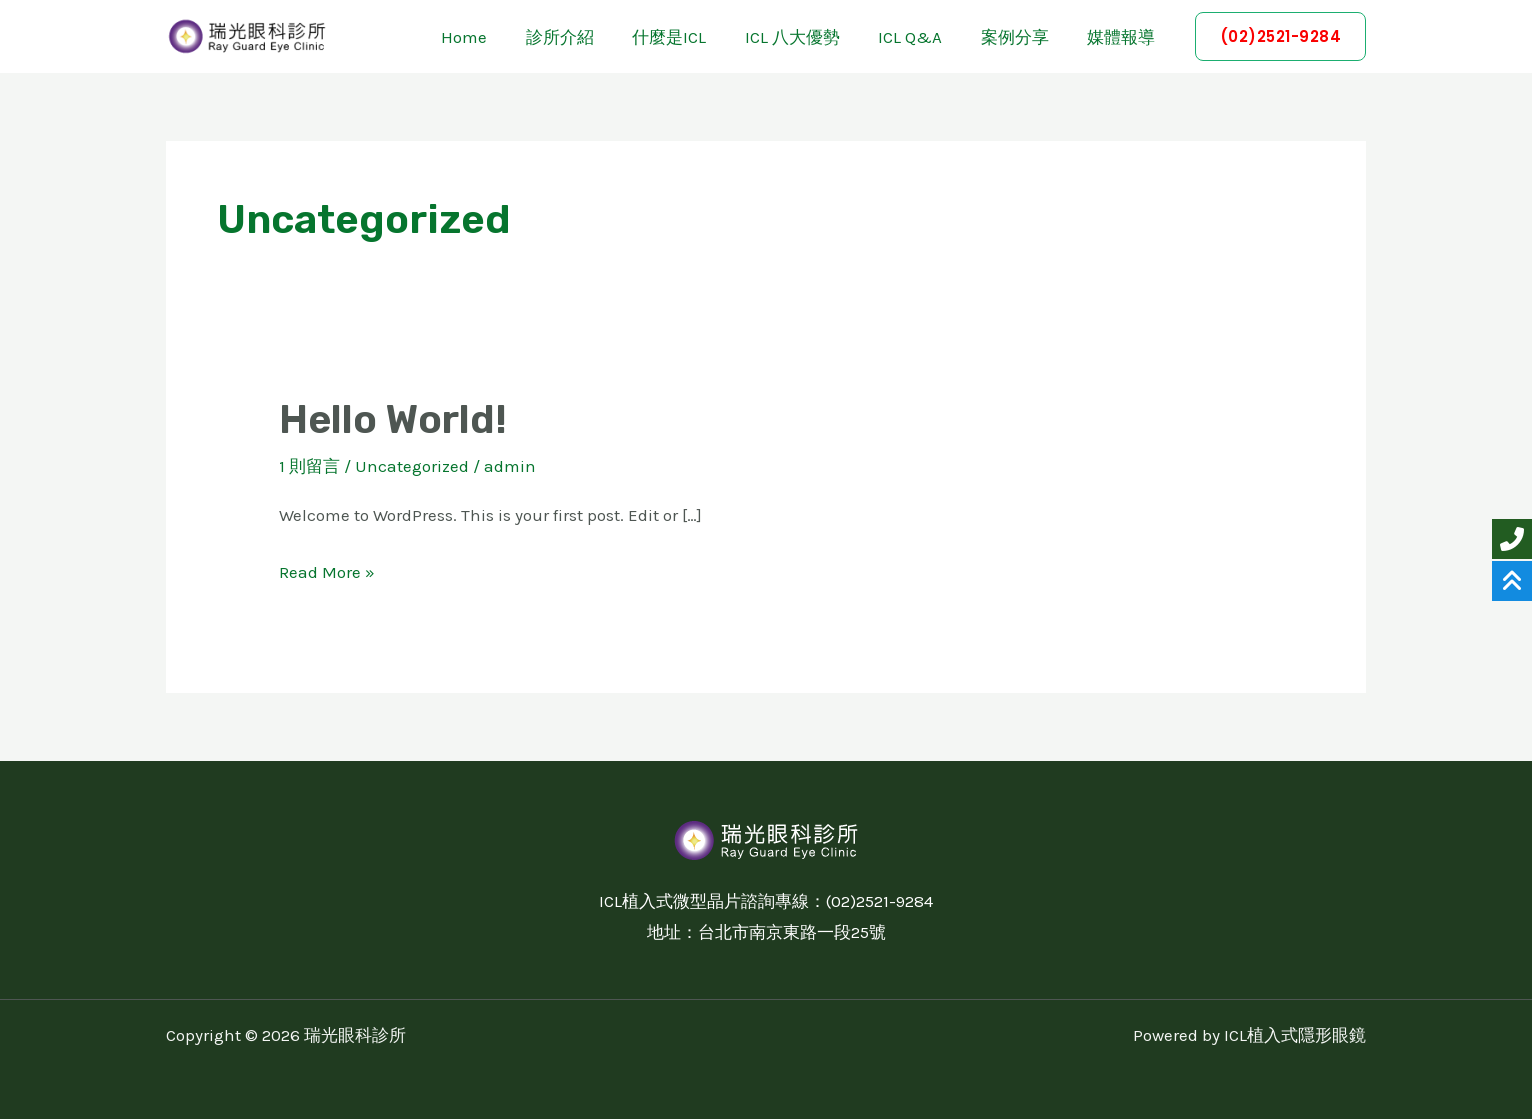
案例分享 (1022, 37)
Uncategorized (412, 466)
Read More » (327, 568)
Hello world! (396, 419)
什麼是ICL (690, 37)
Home (494, 37)
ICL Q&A (922, 37)
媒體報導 (1124, 37)
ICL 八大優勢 (808, 37)
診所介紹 (585, 37)
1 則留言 (309, 466)
